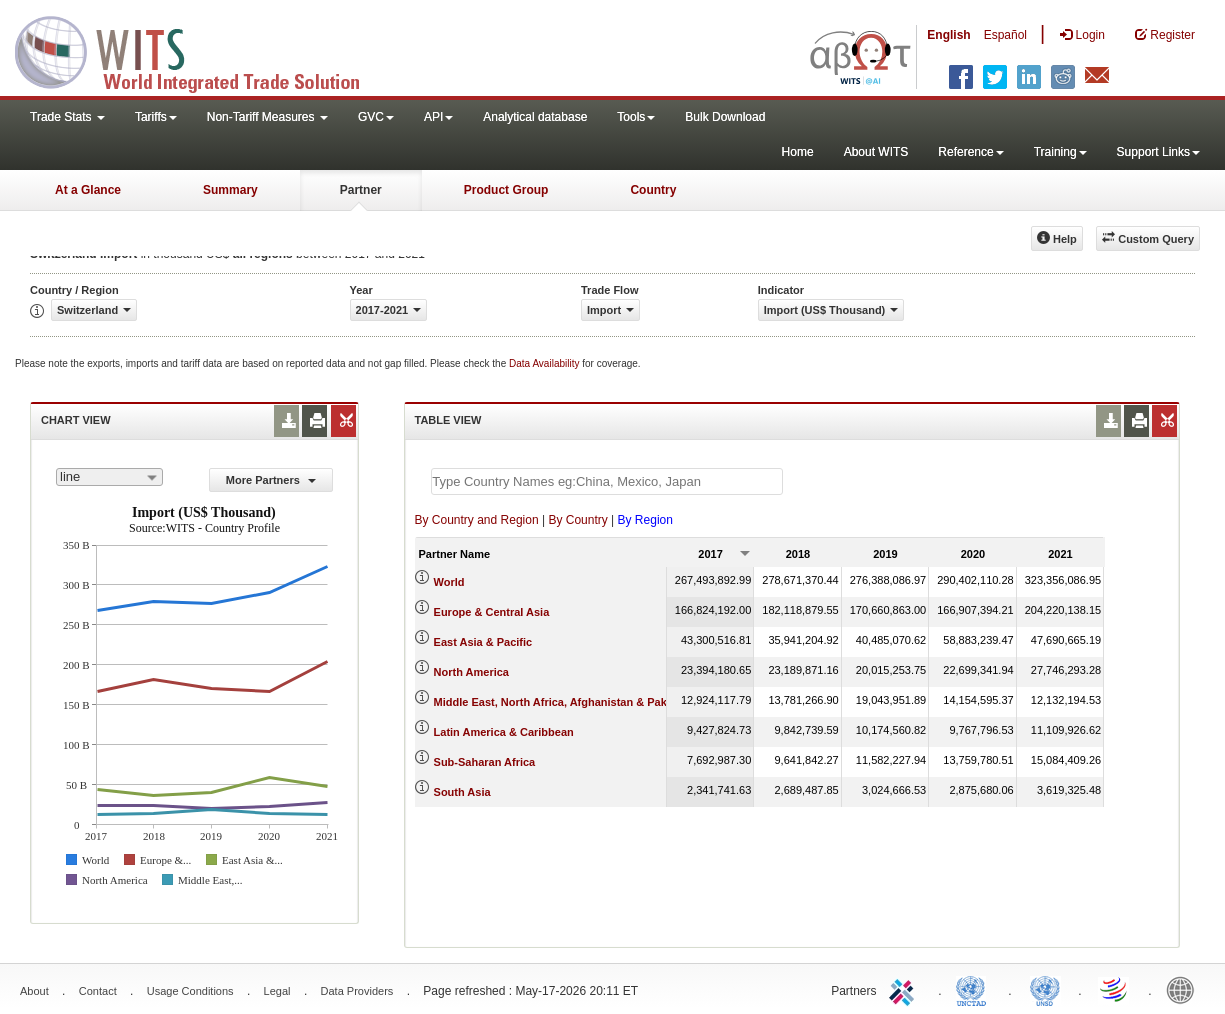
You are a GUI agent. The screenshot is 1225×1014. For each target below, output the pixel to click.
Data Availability (545, 363)
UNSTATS (1045, 989)
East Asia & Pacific (483, 642)
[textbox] (607, 481)
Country (653, 190)
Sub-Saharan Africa (485, 762)
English (948, 35)
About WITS (876, 152)
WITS (200, 50)
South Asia (462, 792)
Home (798, 152)
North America (471, 672)
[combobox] (109, 477)
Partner (361, 190)
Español (1005, 35)
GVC (376, 117)
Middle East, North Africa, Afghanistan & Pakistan (563, 702)
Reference (970, 152)
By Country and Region (477, 520)
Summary (230, 190)
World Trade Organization (1115, 989)
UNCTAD (975, 989)
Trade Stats (67, 117)
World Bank (1185, 989)
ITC (905, 989)
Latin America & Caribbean (504, 732)
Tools (636, 117)
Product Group (506, 190)
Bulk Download (725, 117)
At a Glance (88, 190)
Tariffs (156, 117)
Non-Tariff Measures (267, 117)
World (449, 582)
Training (1060, 152)
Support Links (1158, 152)
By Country (577, 520)
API (438, 117)
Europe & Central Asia (492, 612)
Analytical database (535, 117)
